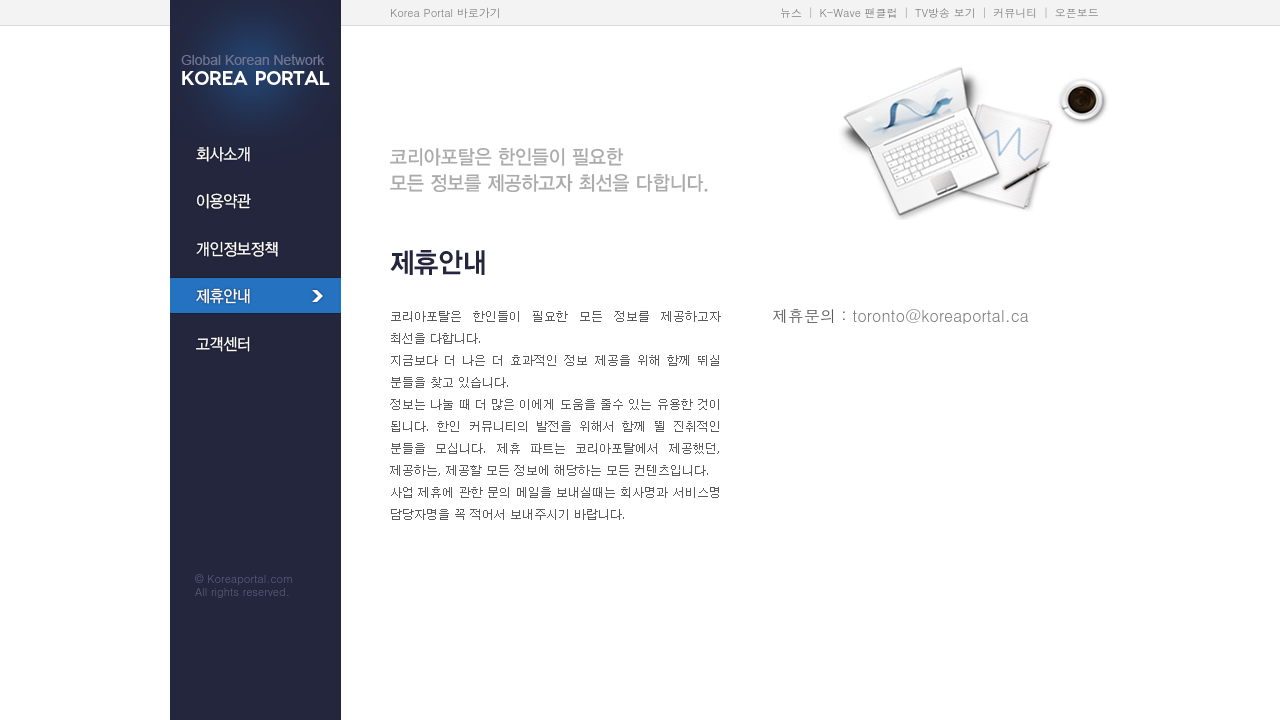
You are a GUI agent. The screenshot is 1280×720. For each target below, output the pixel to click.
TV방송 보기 (945, 12)
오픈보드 (1077, 12)
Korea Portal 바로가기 (445, 12)
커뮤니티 (1015, 12)
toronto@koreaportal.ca (940, 315)
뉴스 (791, 12)
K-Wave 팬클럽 (859, 12)
